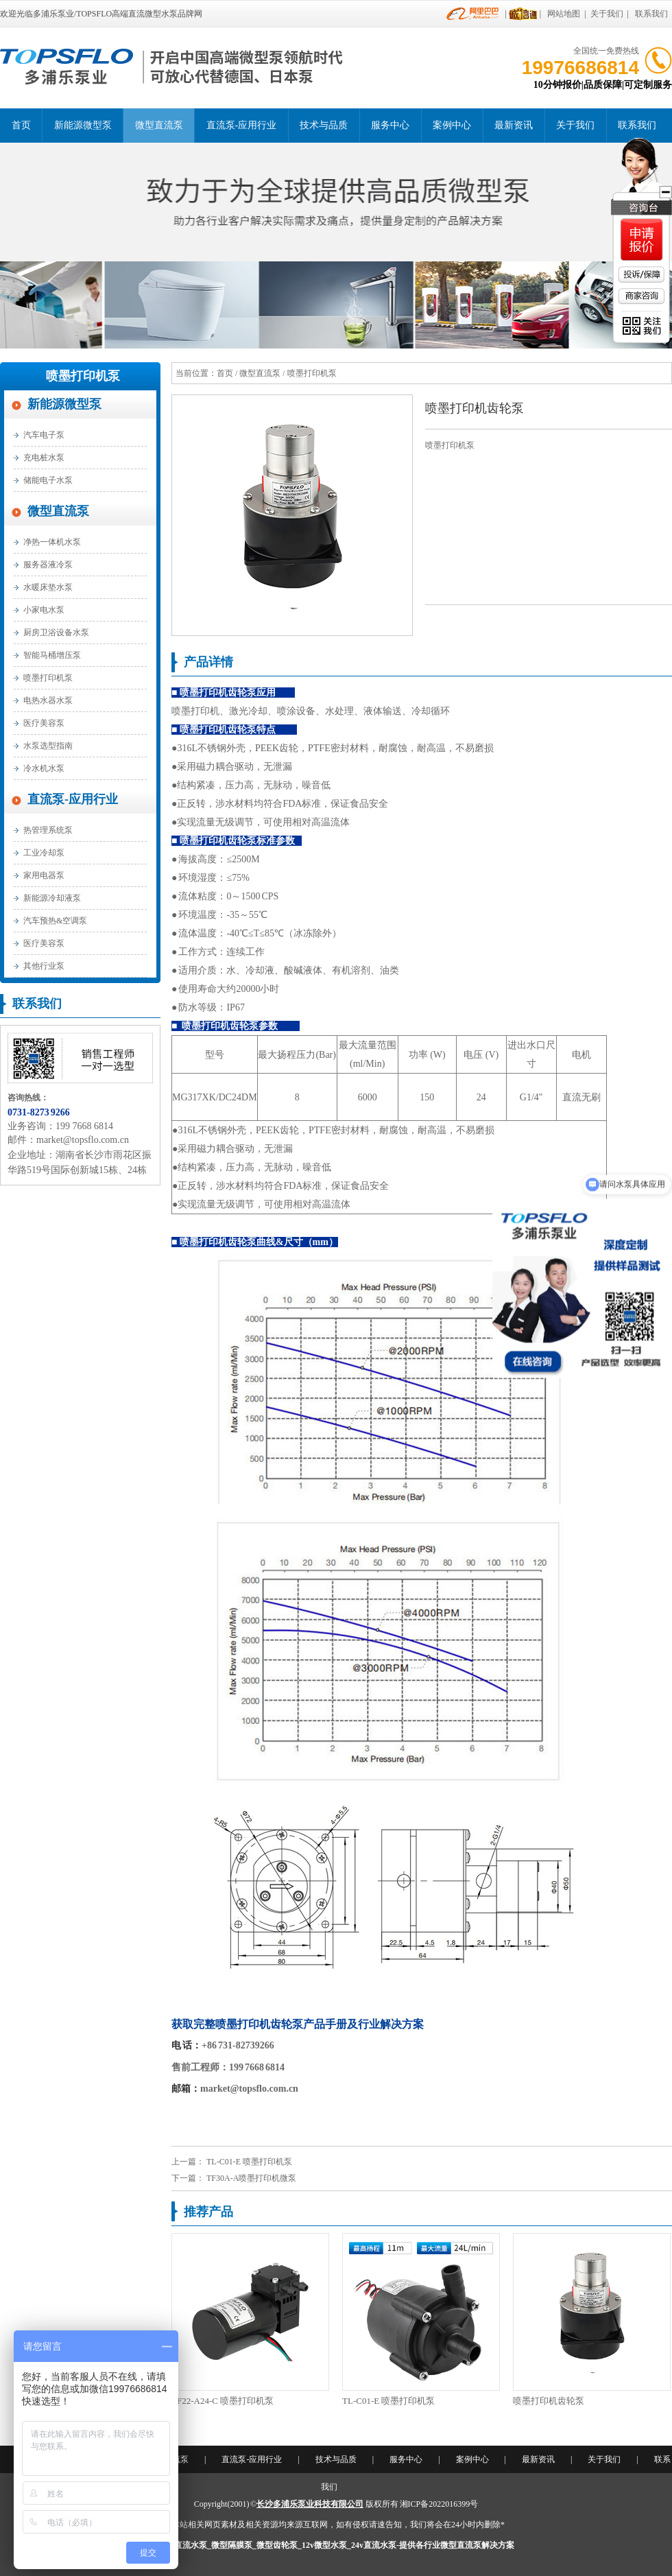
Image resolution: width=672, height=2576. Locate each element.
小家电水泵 (43, 610)
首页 (21, 125)
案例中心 (452, 125)
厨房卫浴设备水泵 (56, 632)
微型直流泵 (159, 125)
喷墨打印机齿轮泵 (548, 2401)
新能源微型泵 (83, 125)
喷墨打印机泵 (83, 376)
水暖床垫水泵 (48, 587)
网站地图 (563, 14)
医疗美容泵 (43, 723)
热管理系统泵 (48, 830)
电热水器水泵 (48, 700)
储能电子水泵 (48, 480)
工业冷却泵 (43, 853)
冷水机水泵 (43, 768)
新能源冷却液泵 (52, 898)
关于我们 (606, 14)
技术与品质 (324, 125)
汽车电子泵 (43, 435)
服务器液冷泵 (48, 564)
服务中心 (390, 125)
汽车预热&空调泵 (55, 920)
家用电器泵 (43, 875)
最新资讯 (513, 125)
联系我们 (651, 14)
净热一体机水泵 (52, 542)
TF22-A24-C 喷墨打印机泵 (222, 2401)
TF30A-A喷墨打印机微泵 (251, 2178)
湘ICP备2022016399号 (439, 2504)
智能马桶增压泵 (52, 655)
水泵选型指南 (48, 746)
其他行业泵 (43, 966)
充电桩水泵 (43, 457)
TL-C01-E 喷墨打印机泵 (249, 2161)
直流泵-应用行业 (241, 125)
